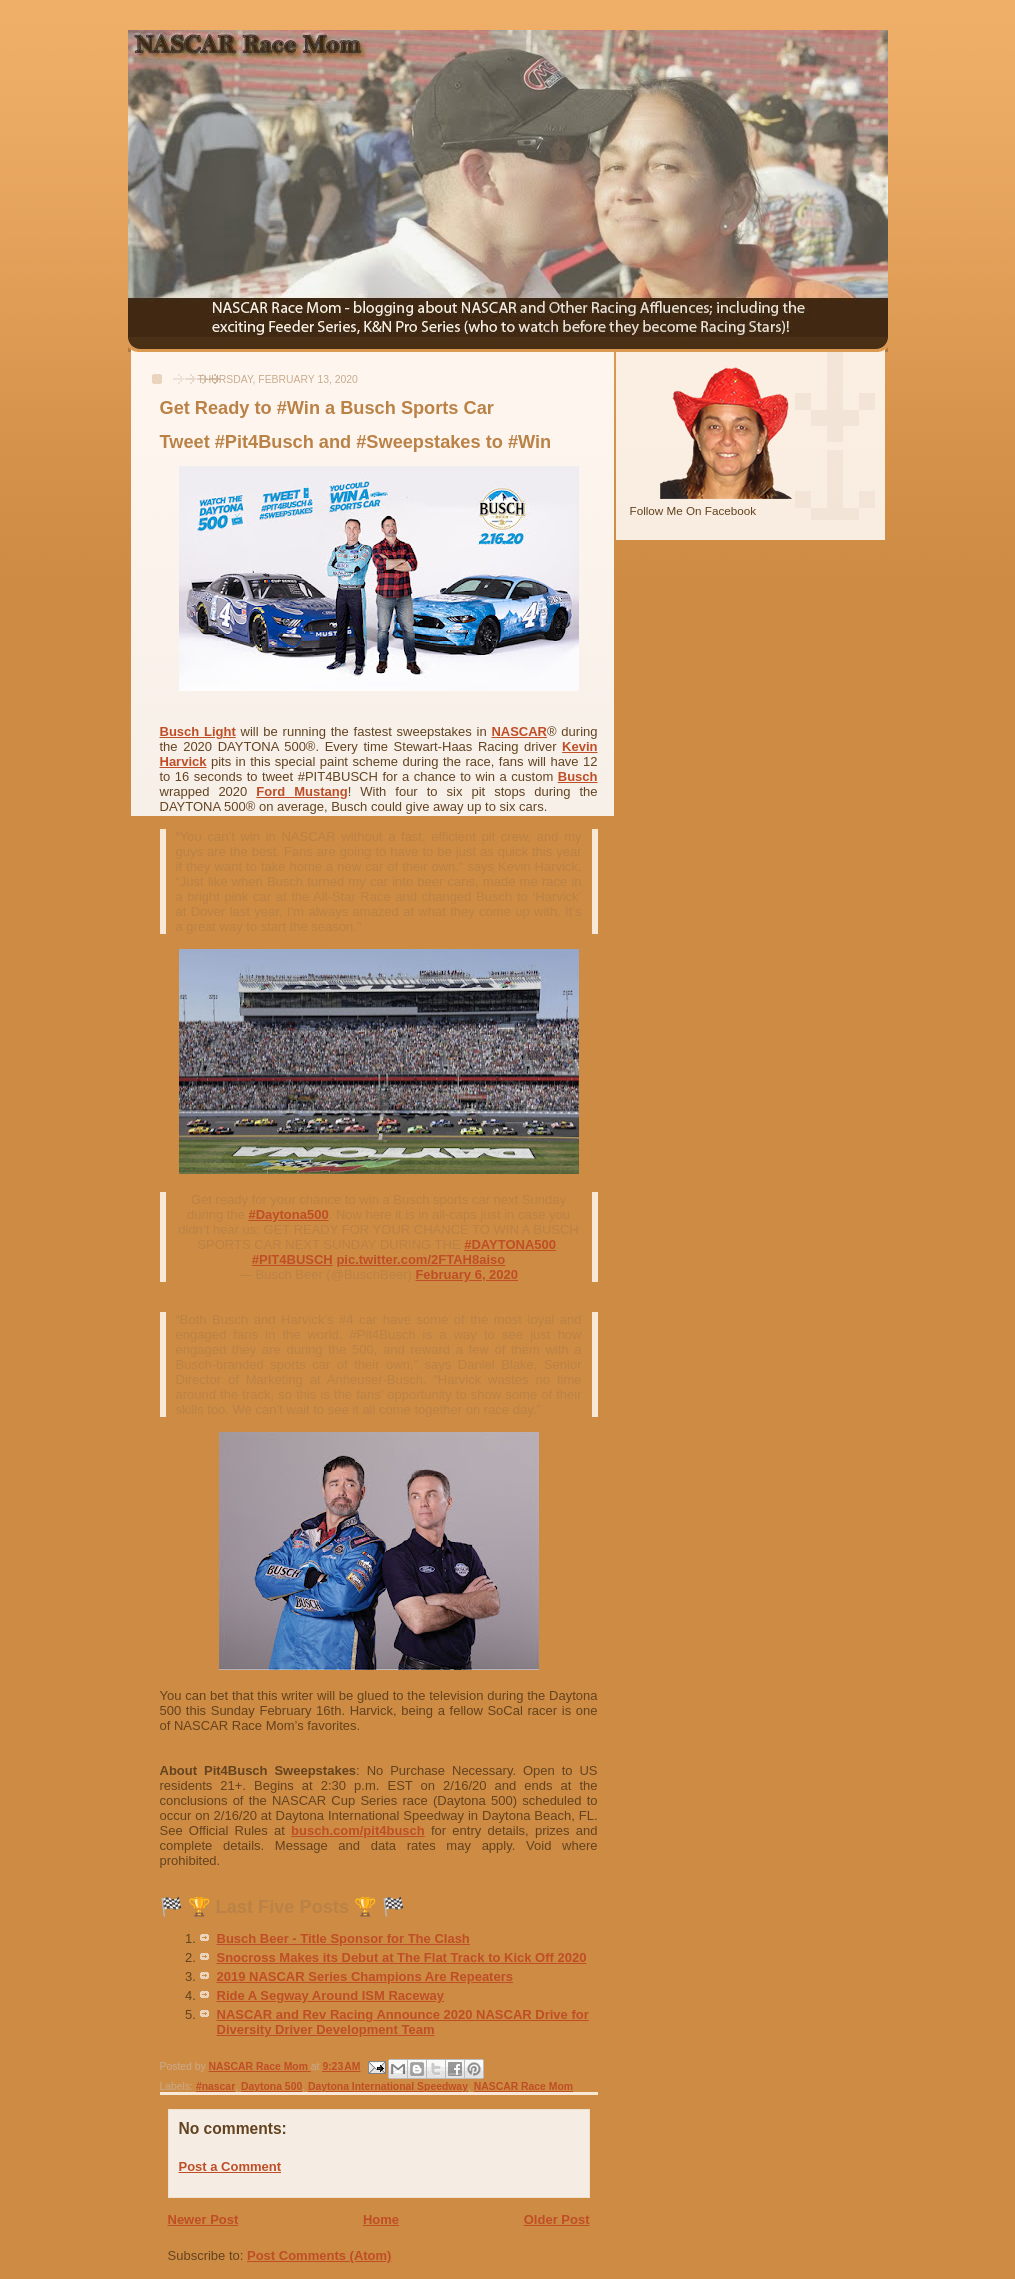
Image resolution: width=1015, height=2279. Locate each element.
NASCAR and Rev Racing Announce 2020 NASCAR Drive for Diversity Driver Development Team (403, 2022)
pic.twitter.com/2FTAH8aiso (420, 1259)
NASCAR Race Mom (523, 2086)
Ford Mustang (301, 791)
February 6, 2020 (466, 1274)
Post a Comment (230, 2166)
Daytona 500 (271, 2086)
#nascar (215, 2086)
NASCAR (519, 731)
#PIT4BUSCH (292, 1259)
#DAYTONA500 (510, 1244)
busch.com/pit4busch (358, 1830)
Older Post (557, 2219)
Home (381, 2219)
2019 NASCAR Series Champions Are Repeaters (365, 1976)
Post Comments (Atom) (319, 2255)
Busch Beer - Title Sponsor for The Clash (343, 1938)
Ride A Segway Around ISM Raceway (331, 1995)
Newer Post (203, 2219)
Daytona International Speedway (388, 2086)
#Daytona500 (288, 1214)
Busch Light (198, 731)
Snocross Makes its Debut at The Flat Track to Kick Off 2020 (402, 1957)
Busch (578, 776)
